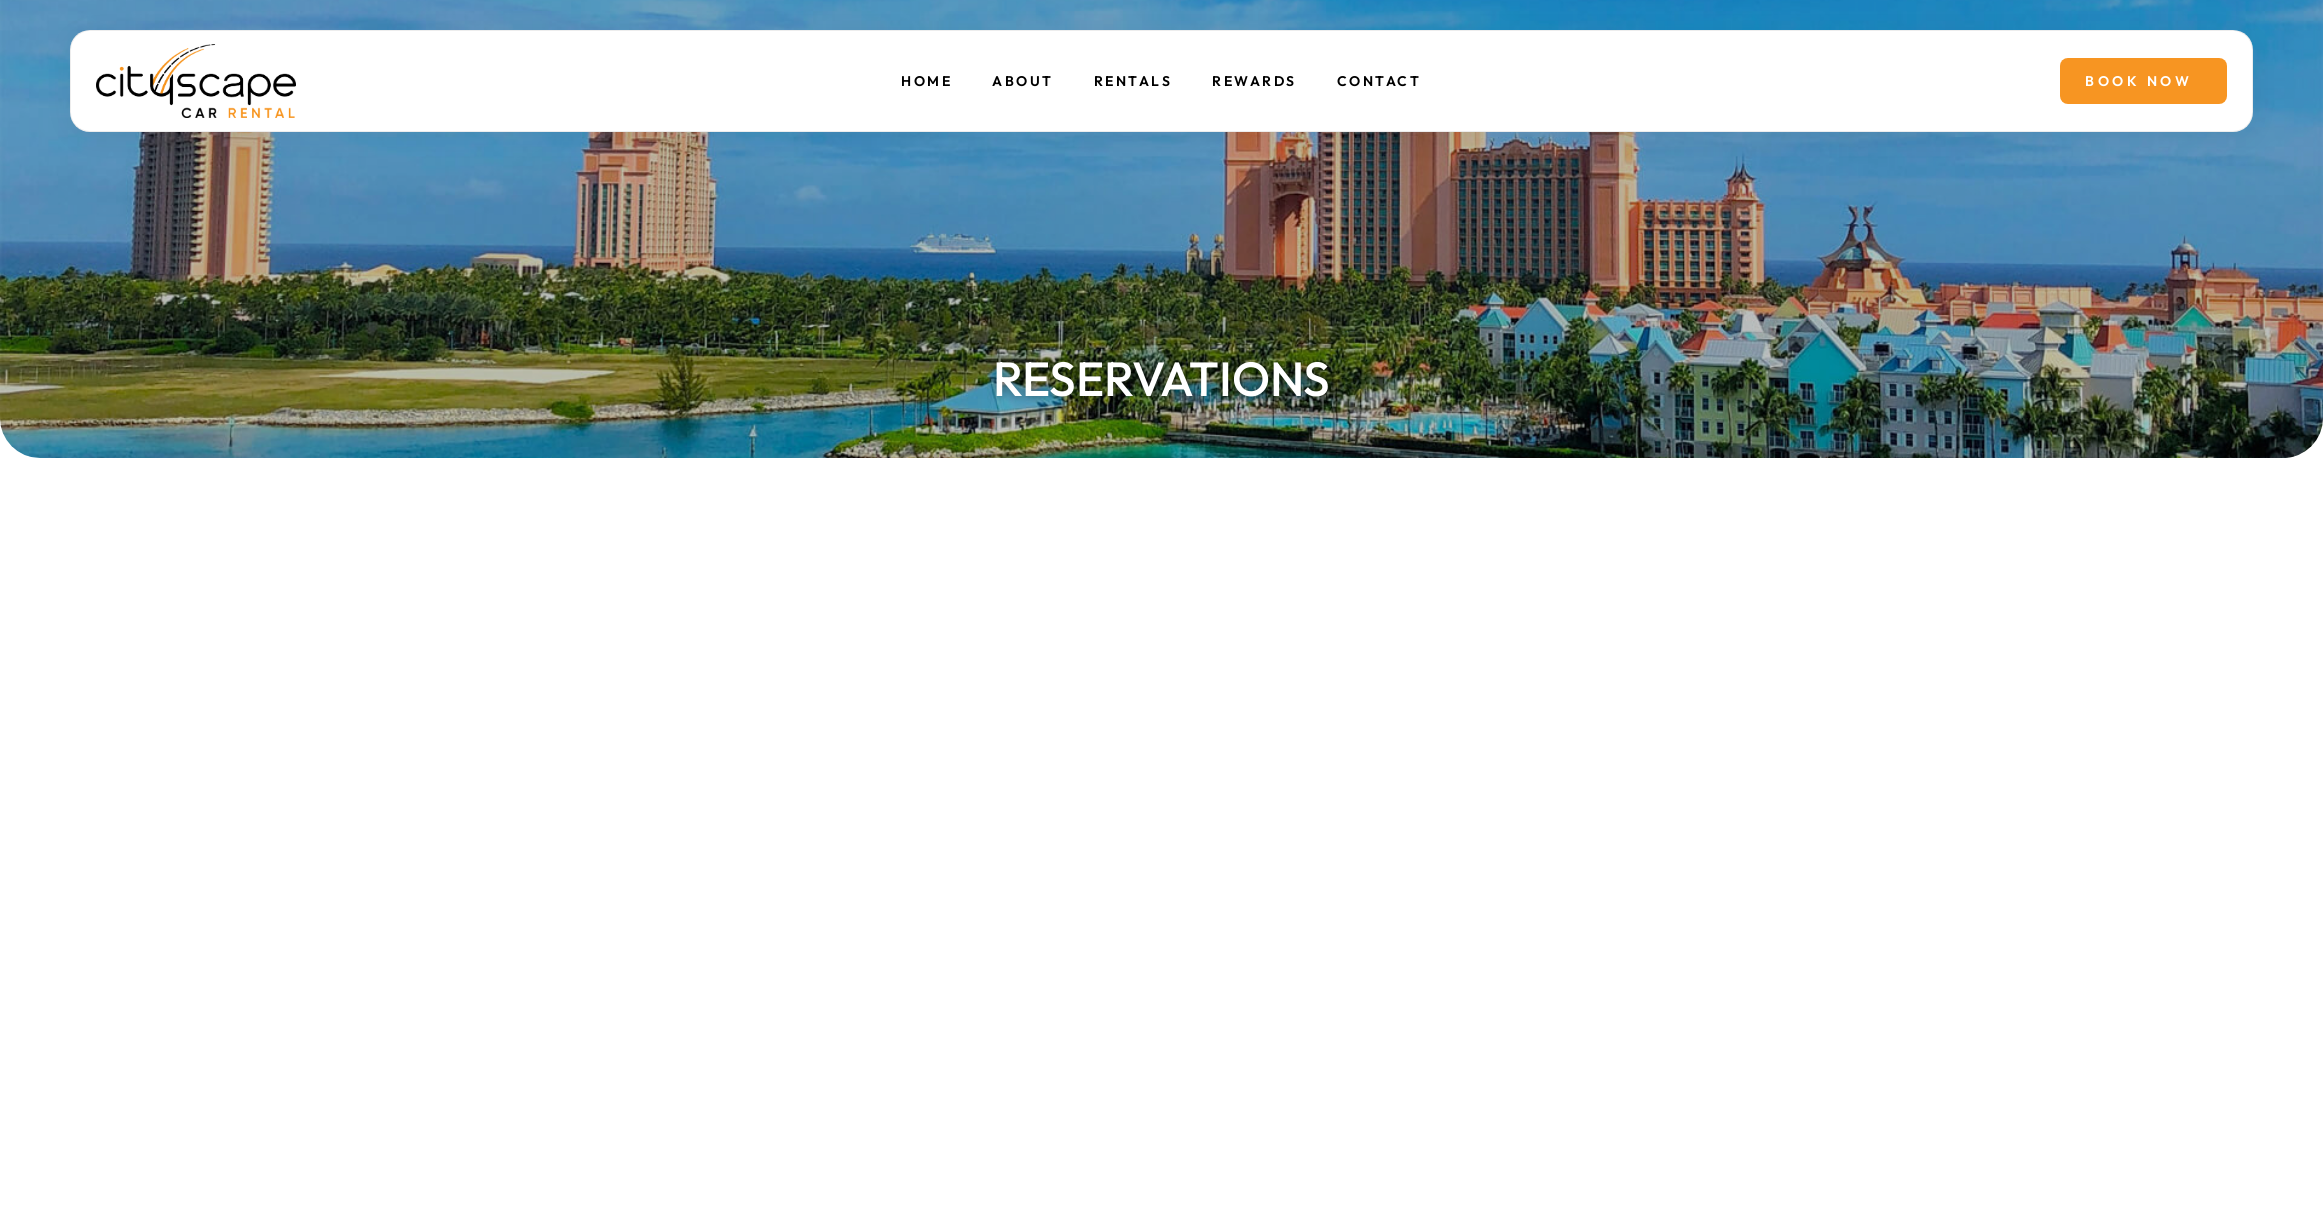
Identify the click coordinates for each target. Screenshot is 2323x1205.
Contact (1379, 81)
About (1024, 81)
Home (927, 81)
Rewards (1254, 81)
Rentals (1133, 81)
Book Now (2138, 81)
